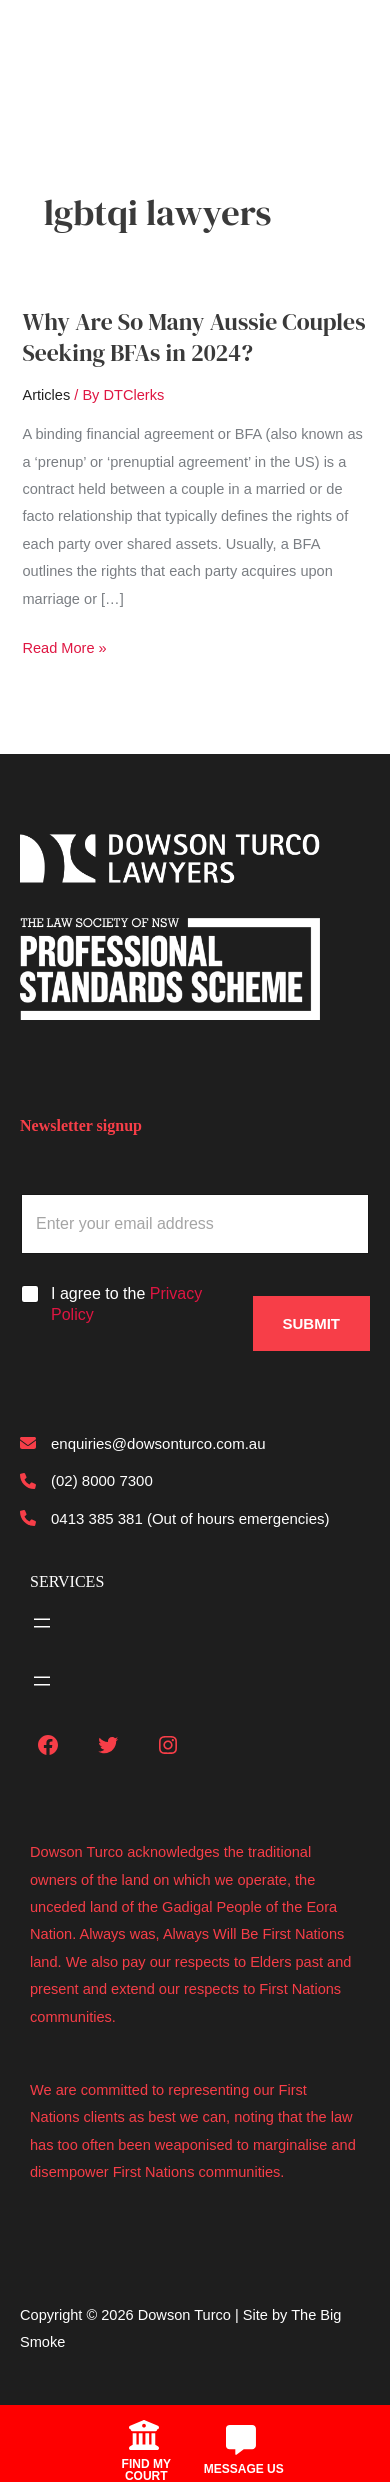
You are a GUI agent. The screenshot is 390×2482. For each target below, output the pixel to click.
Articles (46, 395)
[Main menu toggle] (46, 42)
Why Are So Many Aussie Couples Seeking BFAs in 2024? (193, 337)
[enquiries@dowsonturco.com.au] (143, 1443)
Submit (312, 1323)
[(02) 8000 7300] (86, 1480)
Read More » (64, 648)
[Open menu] (42, 1623)
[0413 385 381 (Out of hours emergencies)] (175, 1518)
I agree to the (126, 1304)
